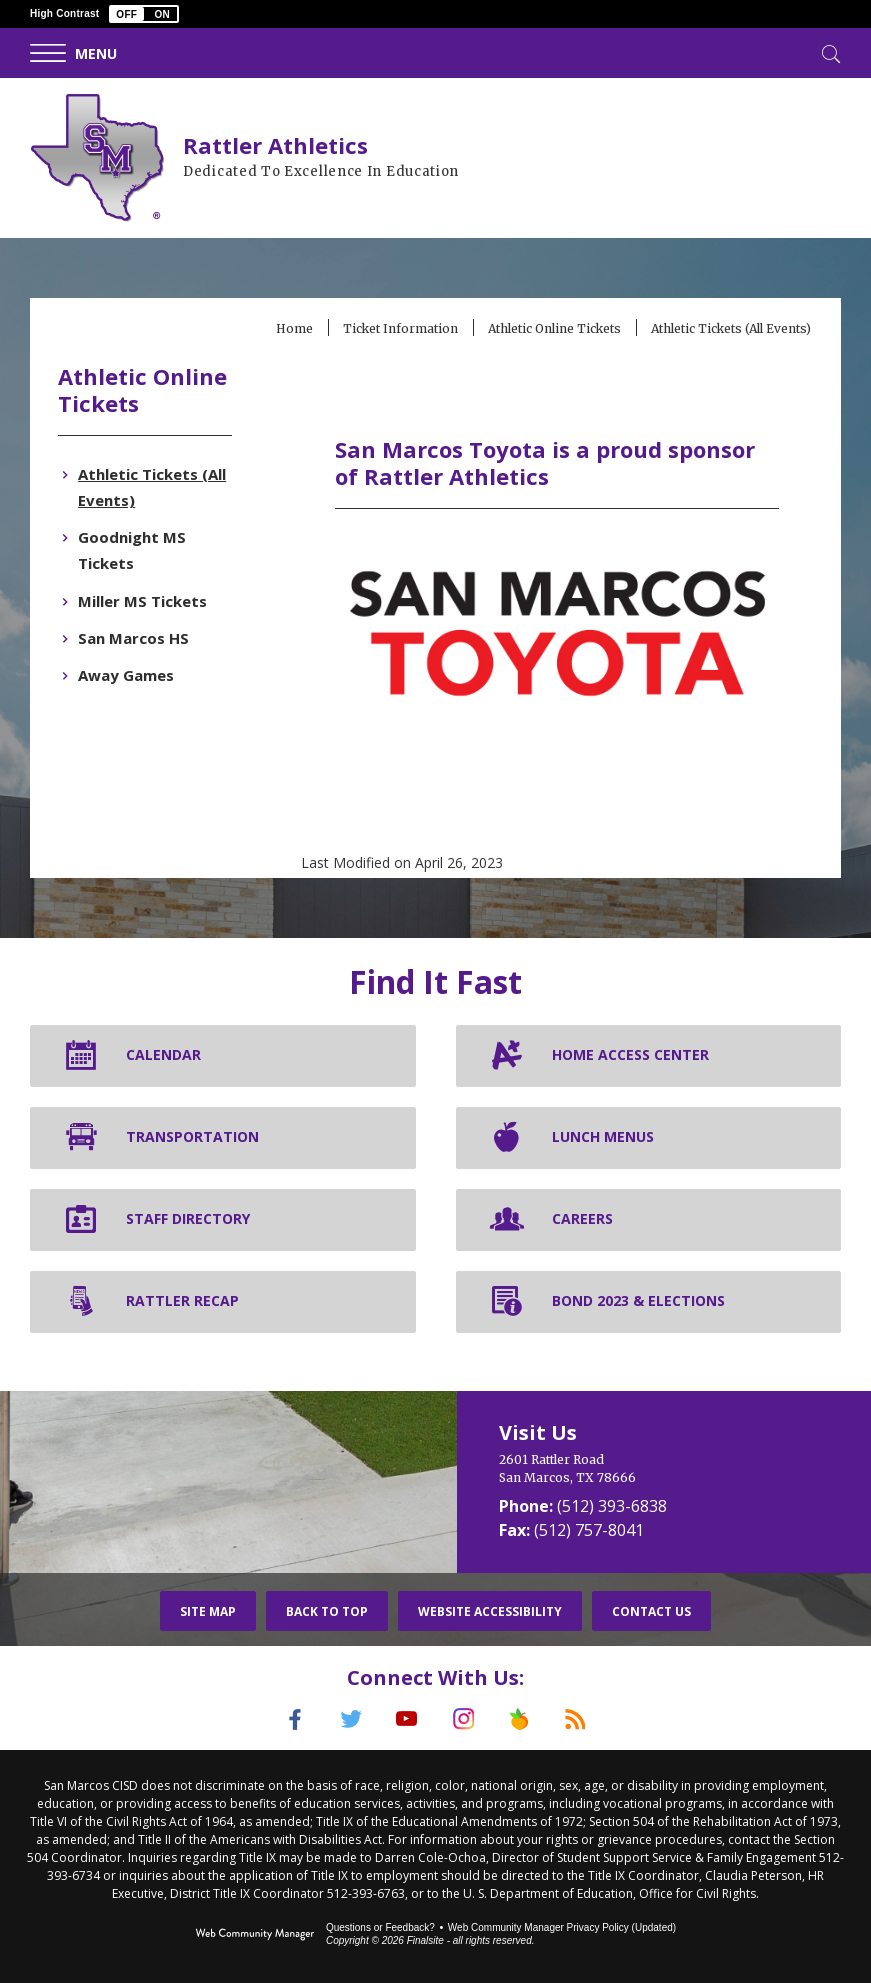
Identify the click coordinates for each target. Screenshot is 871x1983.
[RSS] (581, 1718)
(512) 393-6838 (612, 1505)
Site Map (208, 1610)
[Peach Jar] (523, 1718)
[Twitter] (349, 1718)
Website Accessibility (490, 1610)
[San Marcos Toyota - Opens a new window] (556, 693)
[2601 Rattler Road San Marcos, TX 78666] (664, 1468)
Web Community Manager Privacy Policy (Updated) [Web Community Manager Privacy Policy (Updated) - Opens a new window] (562, 1925)
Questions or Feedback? (380, 1925)
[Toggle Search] (829, 52)
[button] (144, 14)
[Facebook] (291, 1718)
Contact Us (651, 1610)
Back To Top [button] (327, 1610)
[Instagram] (465, 1718)
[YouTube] (407, 1718)
